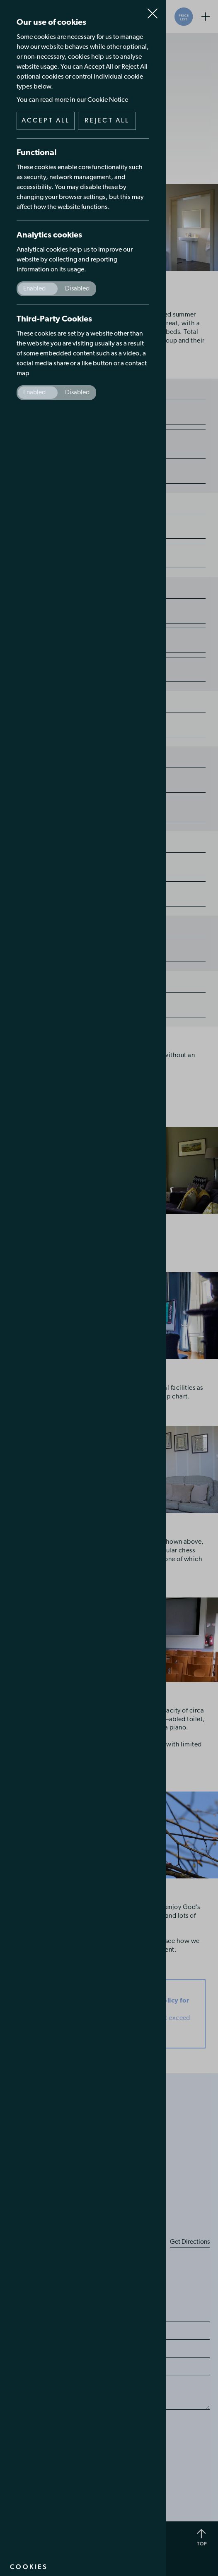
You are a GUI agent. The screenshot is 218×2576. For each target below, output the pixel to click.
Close (152, 10)
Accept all (46, 121)
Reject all (107, 121)
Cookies (29, 2567)
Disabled (77, 288)
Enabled (34, 288)
